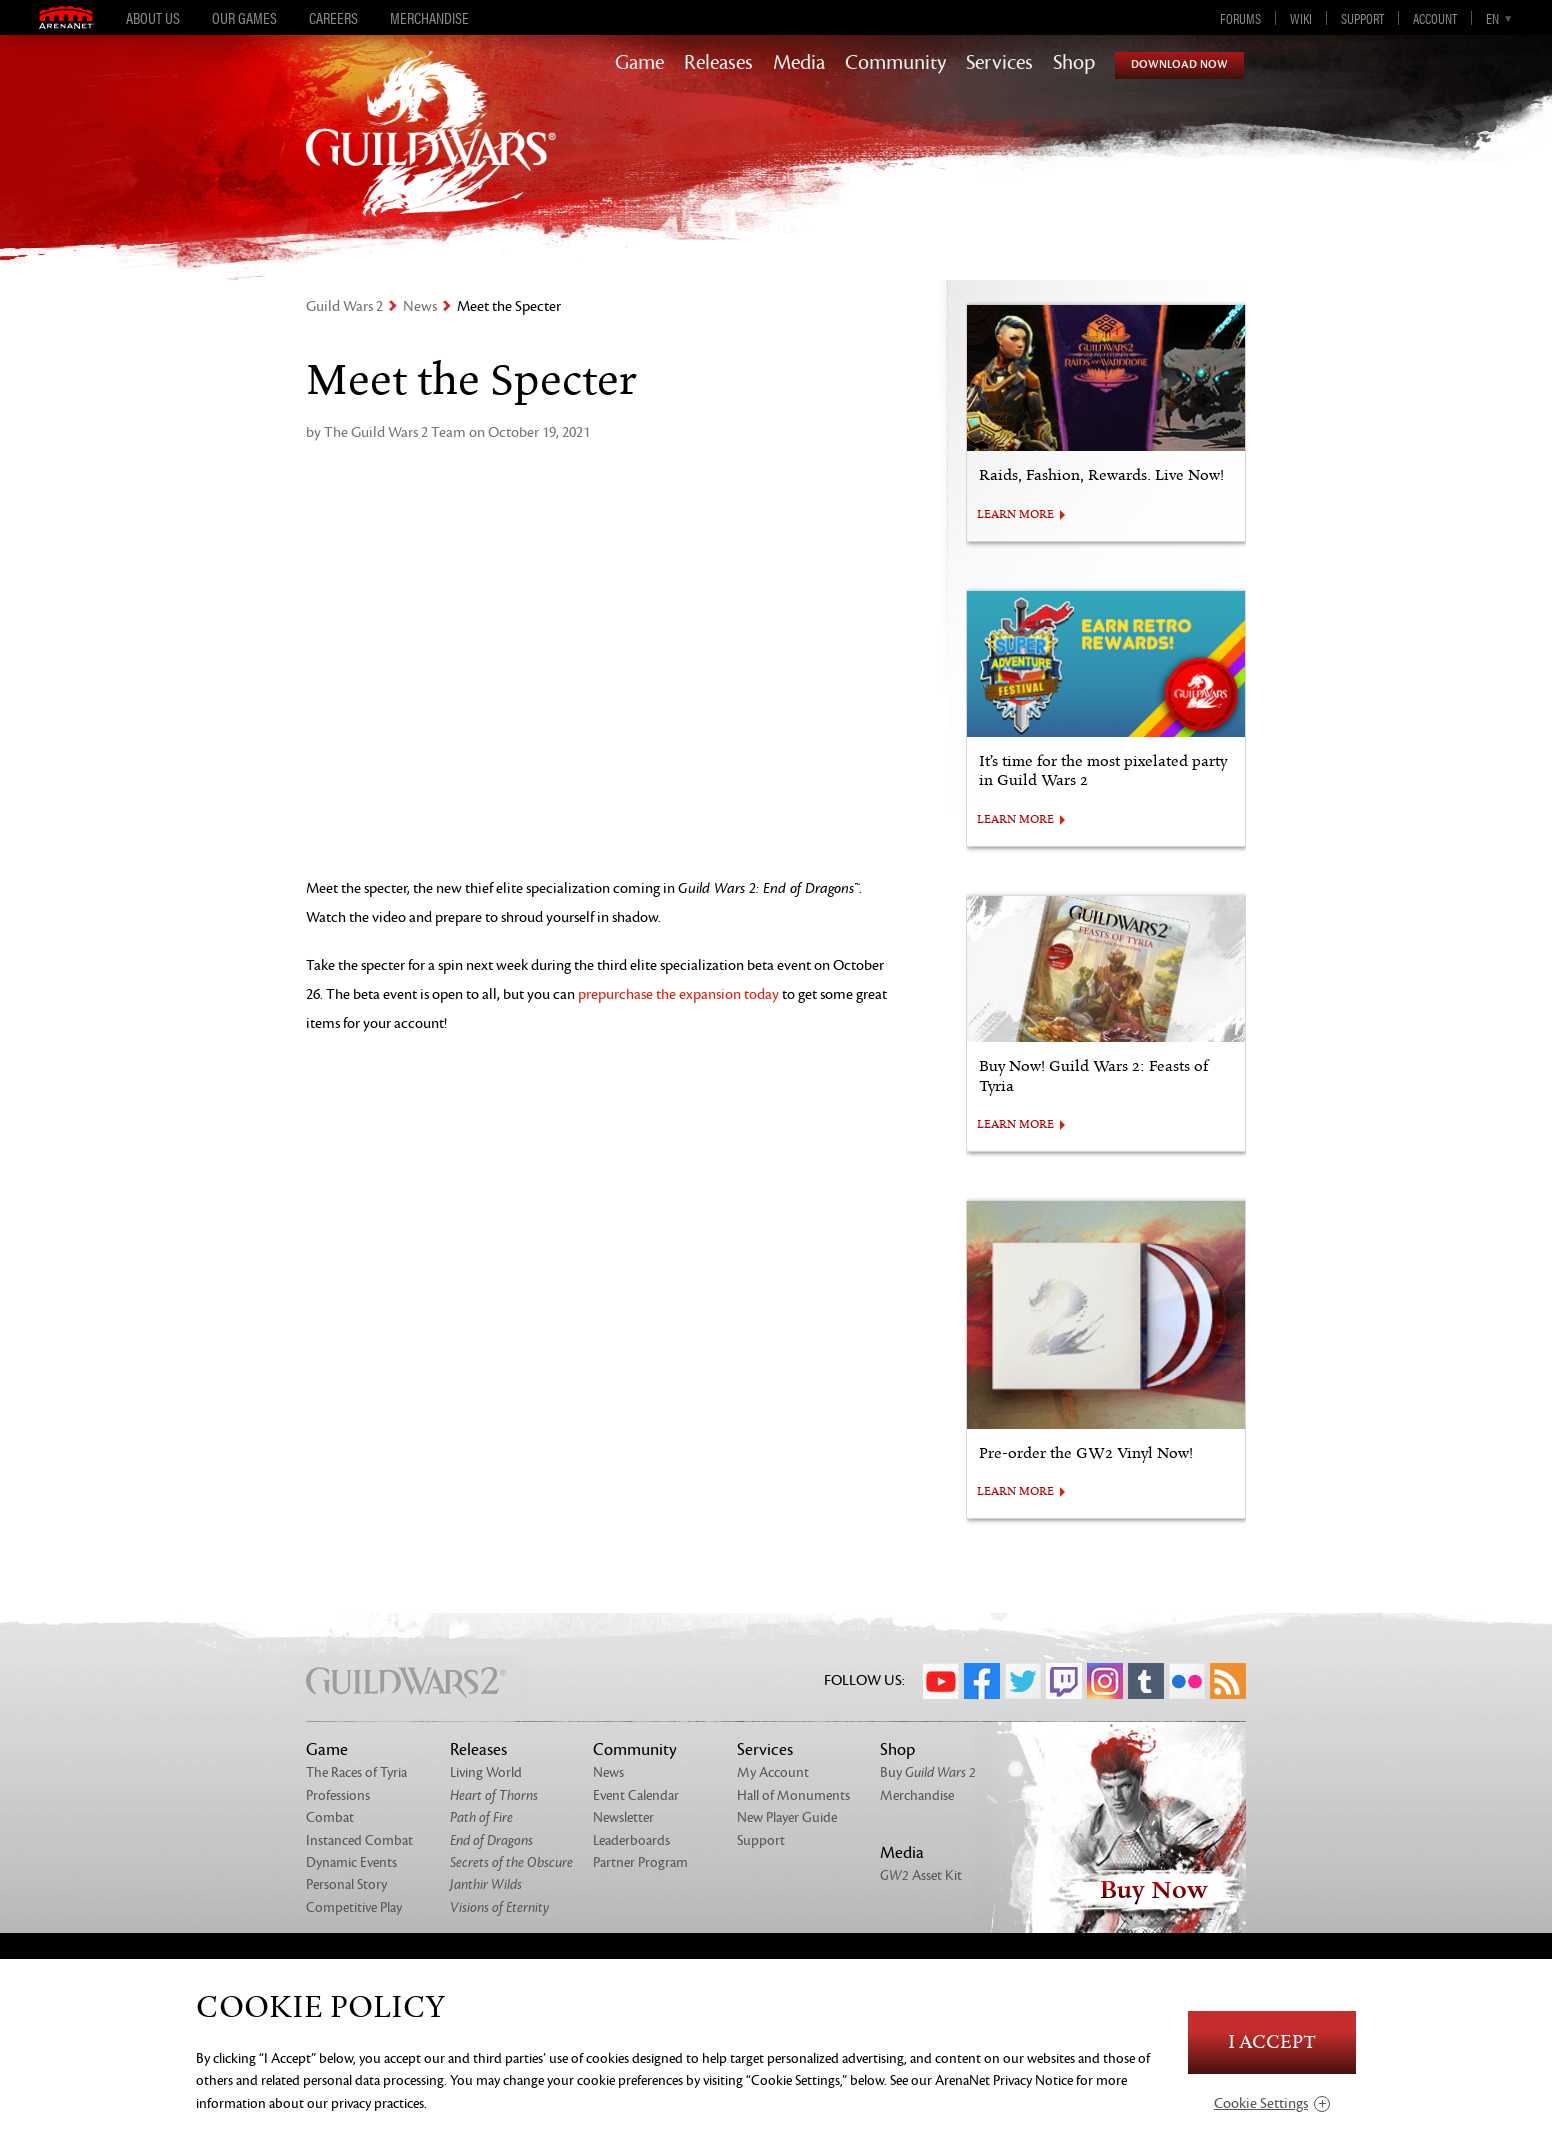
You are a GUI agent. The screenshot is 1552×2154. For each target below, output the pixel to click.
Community (895, 63)
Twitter (1023, 1681)
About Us (153, 18)
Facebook (982, 1681)
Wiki (1301, 18)
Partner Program (640, 1862)
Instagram (1105, 1681)
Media (799, 63)
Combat (330, 1817)
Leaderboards (631, 1840)
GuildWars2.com (431, 154)
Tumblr (1146, 1681)
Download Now (1179, 64)
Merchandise (429, 18)
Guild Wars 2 (344, 306)
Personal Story (346, 1884)
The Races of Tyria (356, 1772)
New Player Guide (787, 1817)
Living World (486, 1772)
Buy (928, 1772)
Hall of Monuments (793, 1795)
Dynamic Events (351, 1862)
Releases (718, 63)
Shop (1074, 63)
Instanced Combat (359, 1840)
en (1492, 18)
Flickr (1187, 1681)
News (420, 306)
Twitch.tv (1064, 1681)
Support (1362, 18)
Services (999, 63)
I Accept (1272, 2042)
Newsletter (623, 1817)
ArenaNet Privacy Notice (1004, 2080)
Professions (338, 1795)
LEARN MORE (1015, 515)
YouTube (941, 1681)
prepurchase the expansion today (678, 994)
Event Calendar (636, 1795)
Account (1435, 18)
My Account (773, 1772)
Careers (333, 18)
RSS (1228, 1681)
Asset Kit (921, 1875)
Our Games (244, 18)
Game (639, 63)
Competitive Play (354, 1907)
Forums (1240, 18)
